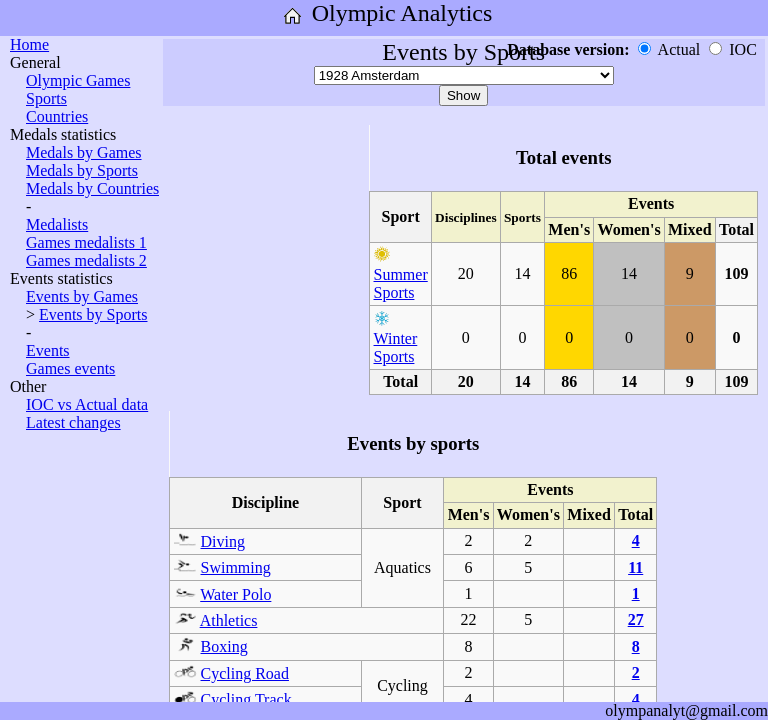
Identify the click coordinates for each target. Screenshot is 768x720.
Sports (46, 98)
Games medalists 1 (86, 242)
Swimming (236, 567)
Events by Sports (93, 314)
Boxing (224, 646)
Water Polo (235, 594)
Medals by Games (84, 152)
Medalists (57, 224)
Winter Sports (396, 347)
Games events (70, 368)
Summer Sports (401, 283)
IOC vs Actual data (87, 404)
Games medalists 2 (86, 260)
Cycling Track (246, 699)
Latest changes (73, 422)
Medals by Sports (82, 170)
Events (48, 350)
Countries (57, 116)
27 (636, 619)
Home (29, 44)
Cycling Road (245, 673)
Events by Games (82, 296)
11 (635, 567)
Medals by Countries (92, 188)
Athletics (229, 620)
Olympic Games (78, 80)
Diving (223, 541)
